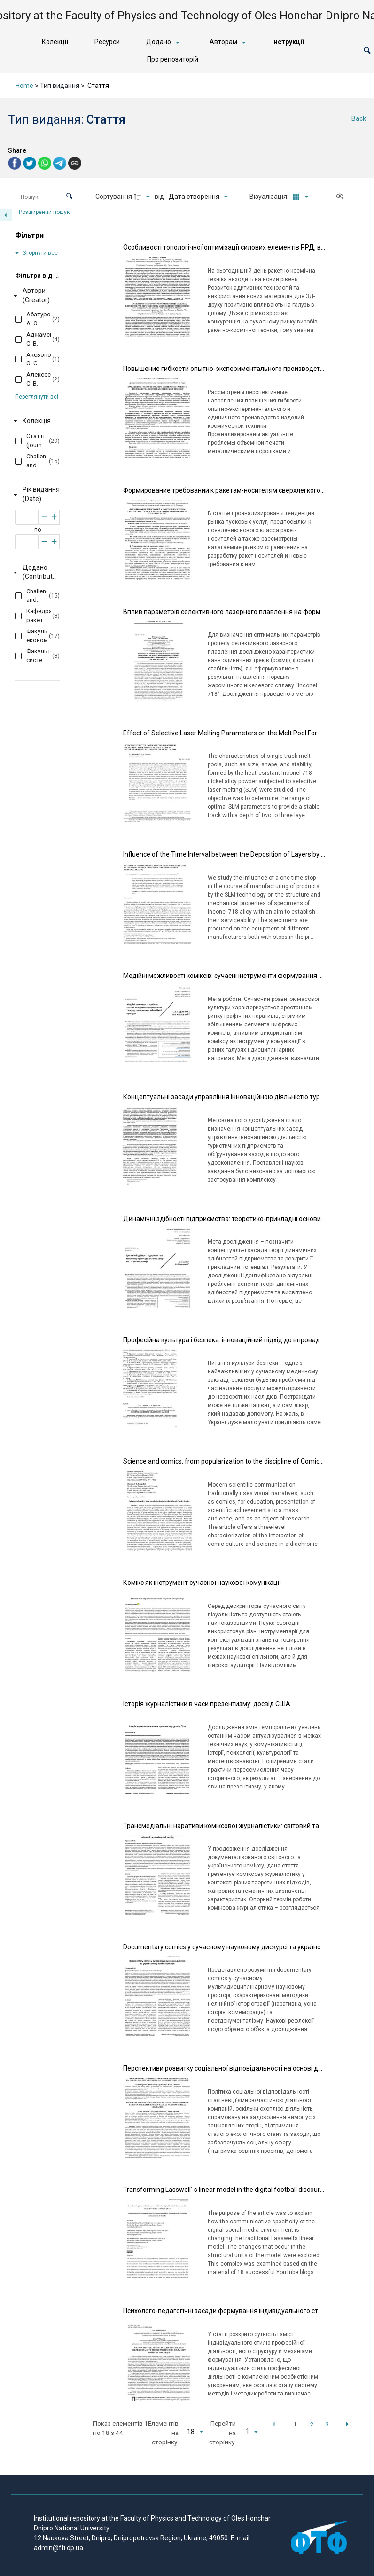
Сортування (113, 196)
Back (358, 118)
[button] (367, 51)
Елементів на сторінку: (163, 2432)
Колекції (55, 42)
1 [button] (295, 2424)
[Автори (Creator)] (35, 296)
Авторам (223, 42)
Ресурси (107, 42)
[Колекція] (35, 421)
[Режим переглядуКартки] (298, 197)
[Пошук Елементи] (47, 196)
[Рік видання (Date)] (35, 495)
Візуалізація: (269, 196)
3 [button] (327, 2424)
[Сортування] (198, 197)
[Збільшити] (54, 517)
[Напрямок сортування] (143, 197)
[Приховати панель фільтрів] (6, 215)
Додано (158, 42)
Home (24, 85)
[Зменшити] (44, 517)
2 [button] (311, 2424)
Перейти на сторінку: (222, 2432)
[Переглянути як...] (342, 197)
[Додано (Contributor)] (35, 572)
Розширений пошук (45, 211)
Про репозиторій (172, 59)
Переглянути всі (36, 397)
